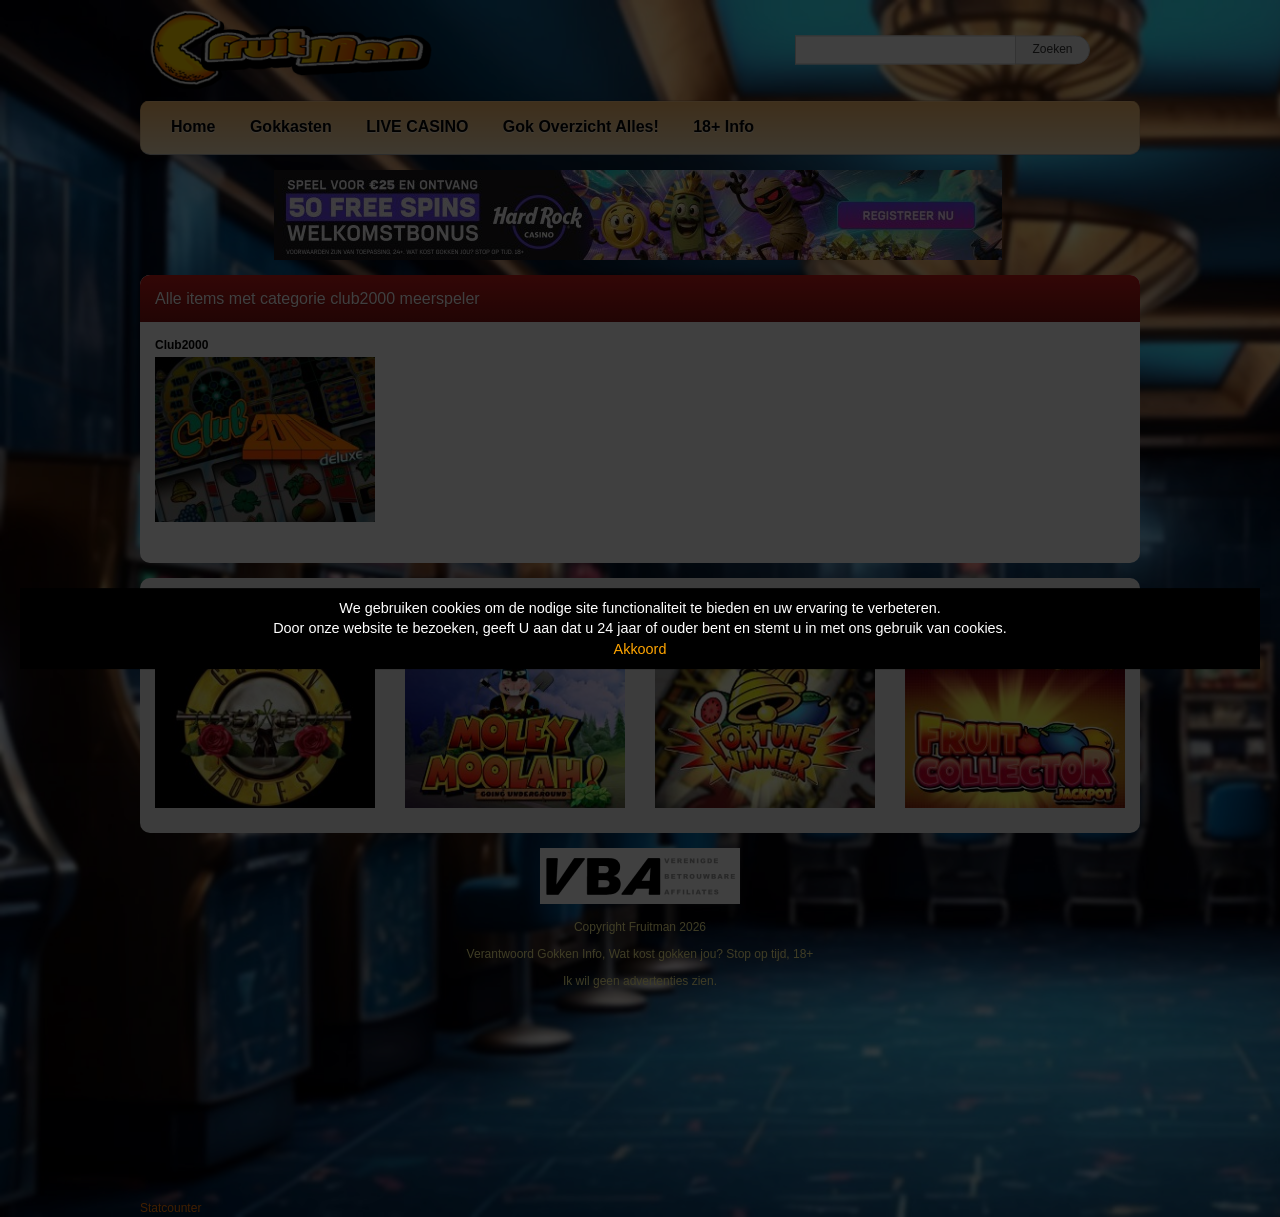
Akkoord (640, 649)
